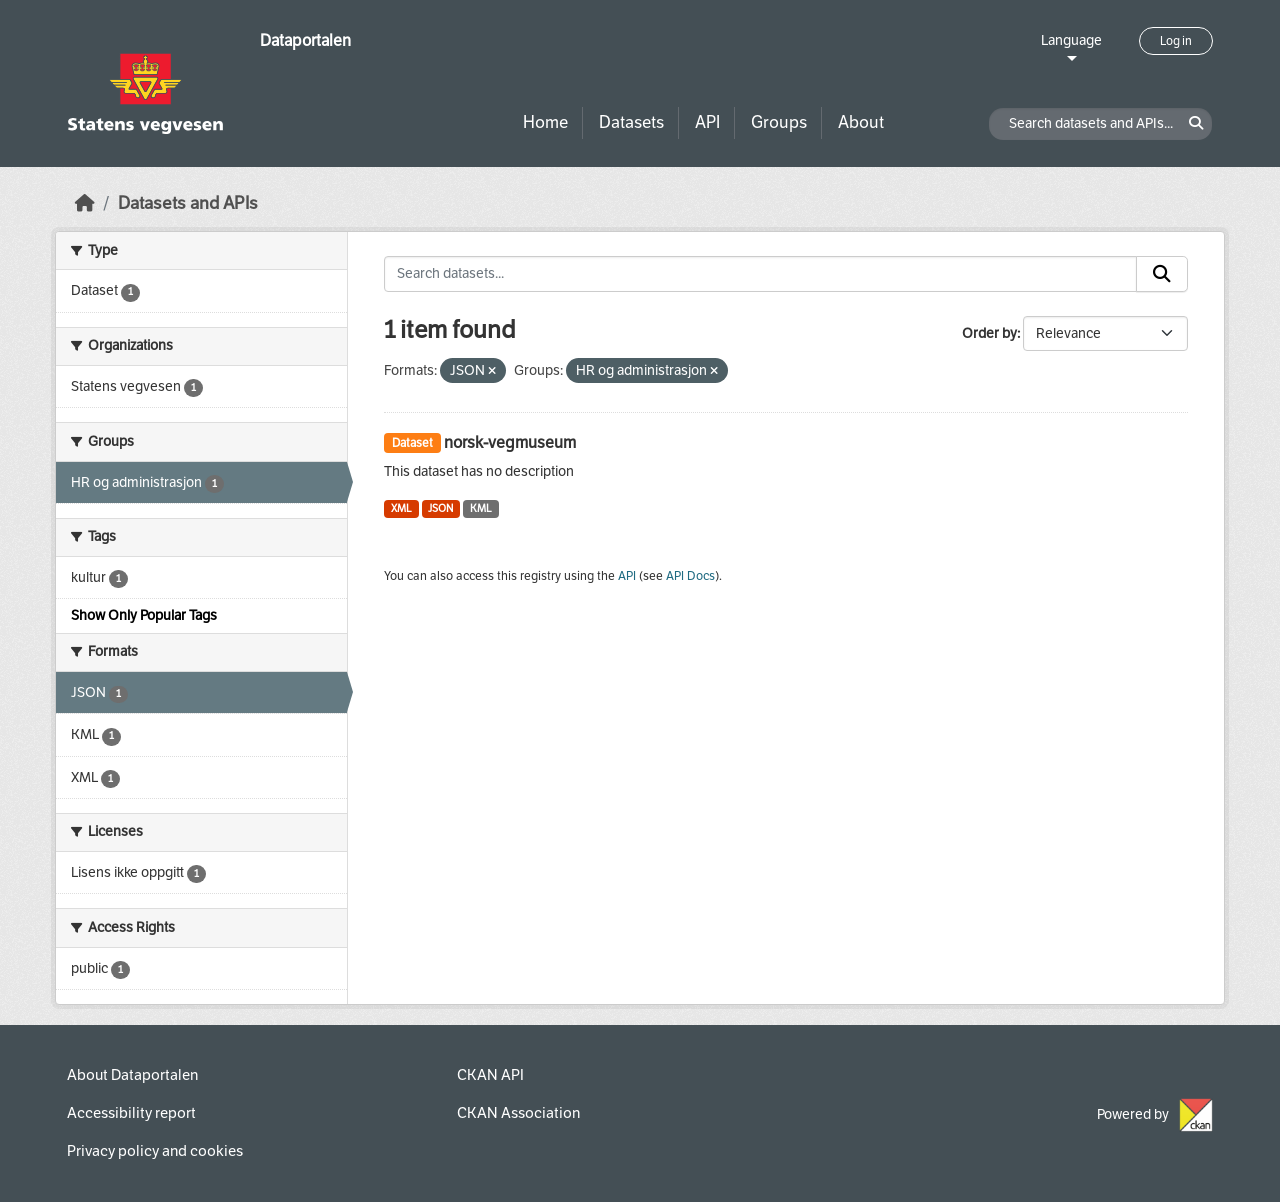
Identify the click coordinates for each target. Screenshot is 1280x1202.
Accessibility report (131, 1113)
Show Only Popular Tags (144, 615)
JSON (440, 508)
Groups (779, 122)
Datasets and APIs (188, 203)
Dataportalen (305, 40)
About (861, 122)
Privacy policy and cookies (155, 1151)
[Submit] (1162, 274)
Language (1071, 40)
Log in (1176, 41)
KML (481, 508)
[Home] (85, 203)
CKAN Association (518, 1113)
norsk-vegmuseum (510, 442)
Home (545, 122)
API (707, 122)
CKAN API (490, 1075)
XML (401, 508)
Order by (989, 333)
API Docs (690, 576)
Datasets (631, 122)
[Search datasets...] (760, 274)
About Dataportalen (132, 1075)
